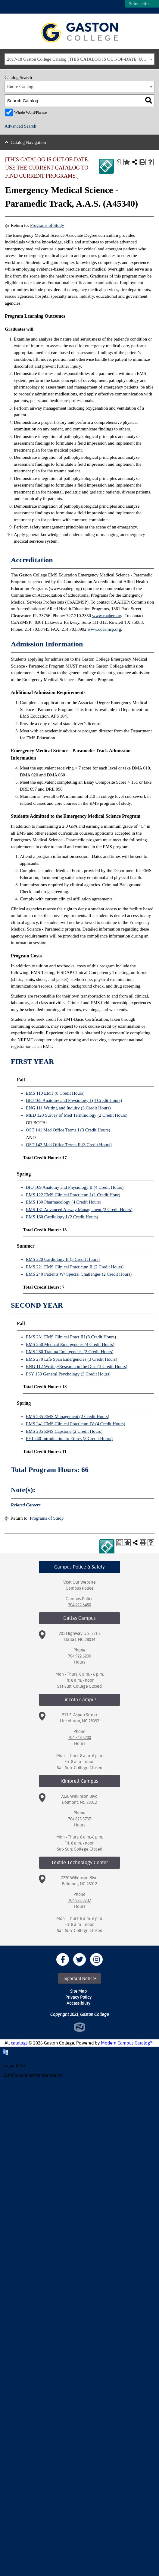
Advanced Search (20, 126)
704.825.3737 (79, 1818)
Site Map (78, 1991)
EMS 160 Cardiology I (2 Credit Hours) (62, 1216)
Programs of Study (47, 225)
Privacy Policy (78, 1997)
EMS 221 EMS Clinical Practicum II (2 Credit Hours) (74, 1266)
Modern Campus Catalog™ (127, 2042)
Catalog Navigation (28, 142)
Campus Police (80, 1588)
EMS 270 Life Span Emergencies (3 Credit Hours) (71, 1359)
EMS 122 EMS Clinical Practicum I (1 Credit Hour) (73, 1194)
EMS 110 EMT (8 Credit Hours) (55, 1093)
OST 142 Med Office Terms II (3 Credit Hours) (69, 1144)
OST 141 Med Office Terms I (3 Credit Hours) (68, 1130)
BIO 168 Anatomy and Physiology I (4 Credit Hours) (74, 1100)
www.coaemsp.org (104, 629)
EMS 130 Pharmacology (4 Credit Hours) (63, 1202)
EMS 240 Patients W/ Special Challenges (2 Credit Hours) (79, 1274)
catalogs (19, 2042)
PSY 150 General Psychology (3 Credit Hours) (68, 1374)
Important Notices (79, 1978)
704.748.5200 (79, 1737)
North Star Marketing (79, 2027)
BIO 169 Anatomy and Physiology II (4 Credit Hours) (74, 1187)
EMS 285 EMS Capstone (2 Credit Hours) (64, 1431)
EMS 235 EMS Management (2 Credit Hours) (67, 1416)
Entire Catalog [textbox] (20, 86)
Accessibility (78, 2003)
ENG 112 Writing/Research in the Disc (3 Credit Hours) (76, 1366)
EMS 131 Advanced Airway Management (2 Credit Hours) (79, 1209)
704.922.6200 (79, 1656)
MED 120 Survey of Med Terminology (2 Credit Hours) (76, 1115)
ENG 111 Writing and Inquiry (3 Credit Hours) (68, 1108)
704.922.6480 (79, 1604)
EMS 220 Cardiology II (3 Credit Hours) (63, 1259)
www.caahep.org (107, 615)
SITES (120, 7)
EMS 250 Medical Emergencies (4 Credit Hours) (70, 1344)
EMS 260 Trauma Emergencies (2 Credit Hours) (70, 1351)
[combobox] (79, 59)
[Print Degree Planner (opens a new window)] (119, 162)
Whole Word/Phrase (30, 112)
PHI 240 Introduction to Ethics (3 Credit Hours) (69, 1438)
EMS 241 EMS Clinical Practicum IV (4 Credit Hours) (75, 1423)
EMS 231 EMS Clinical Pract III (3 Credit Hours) (71, 1336)
